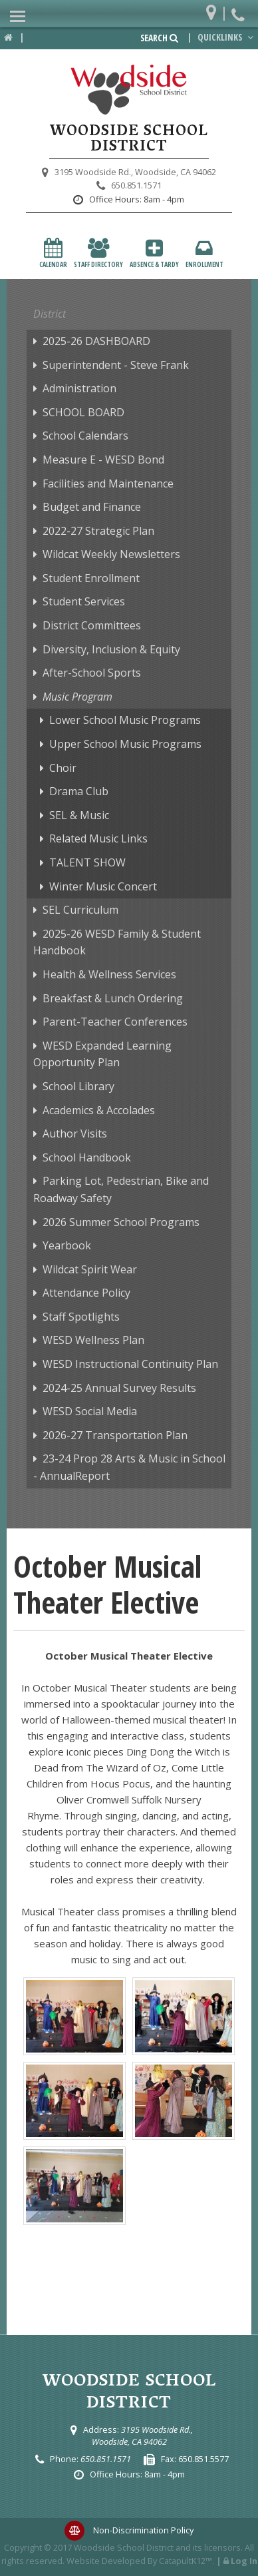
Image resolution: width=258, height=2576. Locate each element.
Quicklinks (226, 37)
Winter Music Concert (103, 886)
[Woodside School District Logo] (129, 90)
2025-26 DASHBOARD (96, 341)
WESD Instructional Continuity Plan (130, 1364)
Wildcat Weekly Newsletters (111, 554)
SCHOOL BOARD (83, 412)
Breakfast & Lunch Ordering (113, 998)
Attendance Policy (86, 1292)
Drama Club (78, 791)
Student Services (84, 601)
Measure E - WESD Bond (103, 459)
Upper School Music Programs (125, 744)
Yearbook (67, 1245)
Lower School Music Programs (125, 720)
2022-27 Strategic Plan (98, 530)
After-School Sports (92, 672)
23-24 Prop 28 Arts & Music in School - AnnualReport (129, 1467)
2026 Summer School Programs (121, 1222)
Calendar (53, 253)
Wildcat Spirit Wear (90, 1269)
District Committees (92, 625)
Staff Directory (98, 253)
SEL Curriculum (80, 909)
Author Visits (75, 1133)
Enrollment (204, 253)
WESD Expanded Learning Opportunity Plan (102, 1054)
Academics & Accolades (99, 1110)
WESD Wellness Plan (93, 1340)
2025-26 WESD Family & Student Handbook (117, 942)
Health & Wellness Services (109, 974)
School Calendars (85, 435)
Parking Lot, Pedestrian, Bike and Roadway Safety (121, 1189)
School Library (78, 1086)
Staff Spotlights (81, 1316)
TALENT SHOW (87, 862)
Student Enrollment (91, 578)
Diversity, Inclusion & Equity (111, 649)
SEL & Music (79, 815)
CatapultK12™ (185, 2561)
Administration (79, 388)
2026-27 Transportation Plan (115, 1435)
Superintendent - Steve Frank (116, 365)
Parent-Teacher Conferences (115, 1021)
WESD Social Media (90, 1411)
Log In (244, 2561)
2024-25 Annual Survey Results (119, 1388)
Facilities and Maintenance (108, 483)
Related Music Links (98, 838)
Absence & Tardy (154, 253)
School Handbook (87, 1157)
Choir (62, 768)
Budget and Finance (92, 506)
